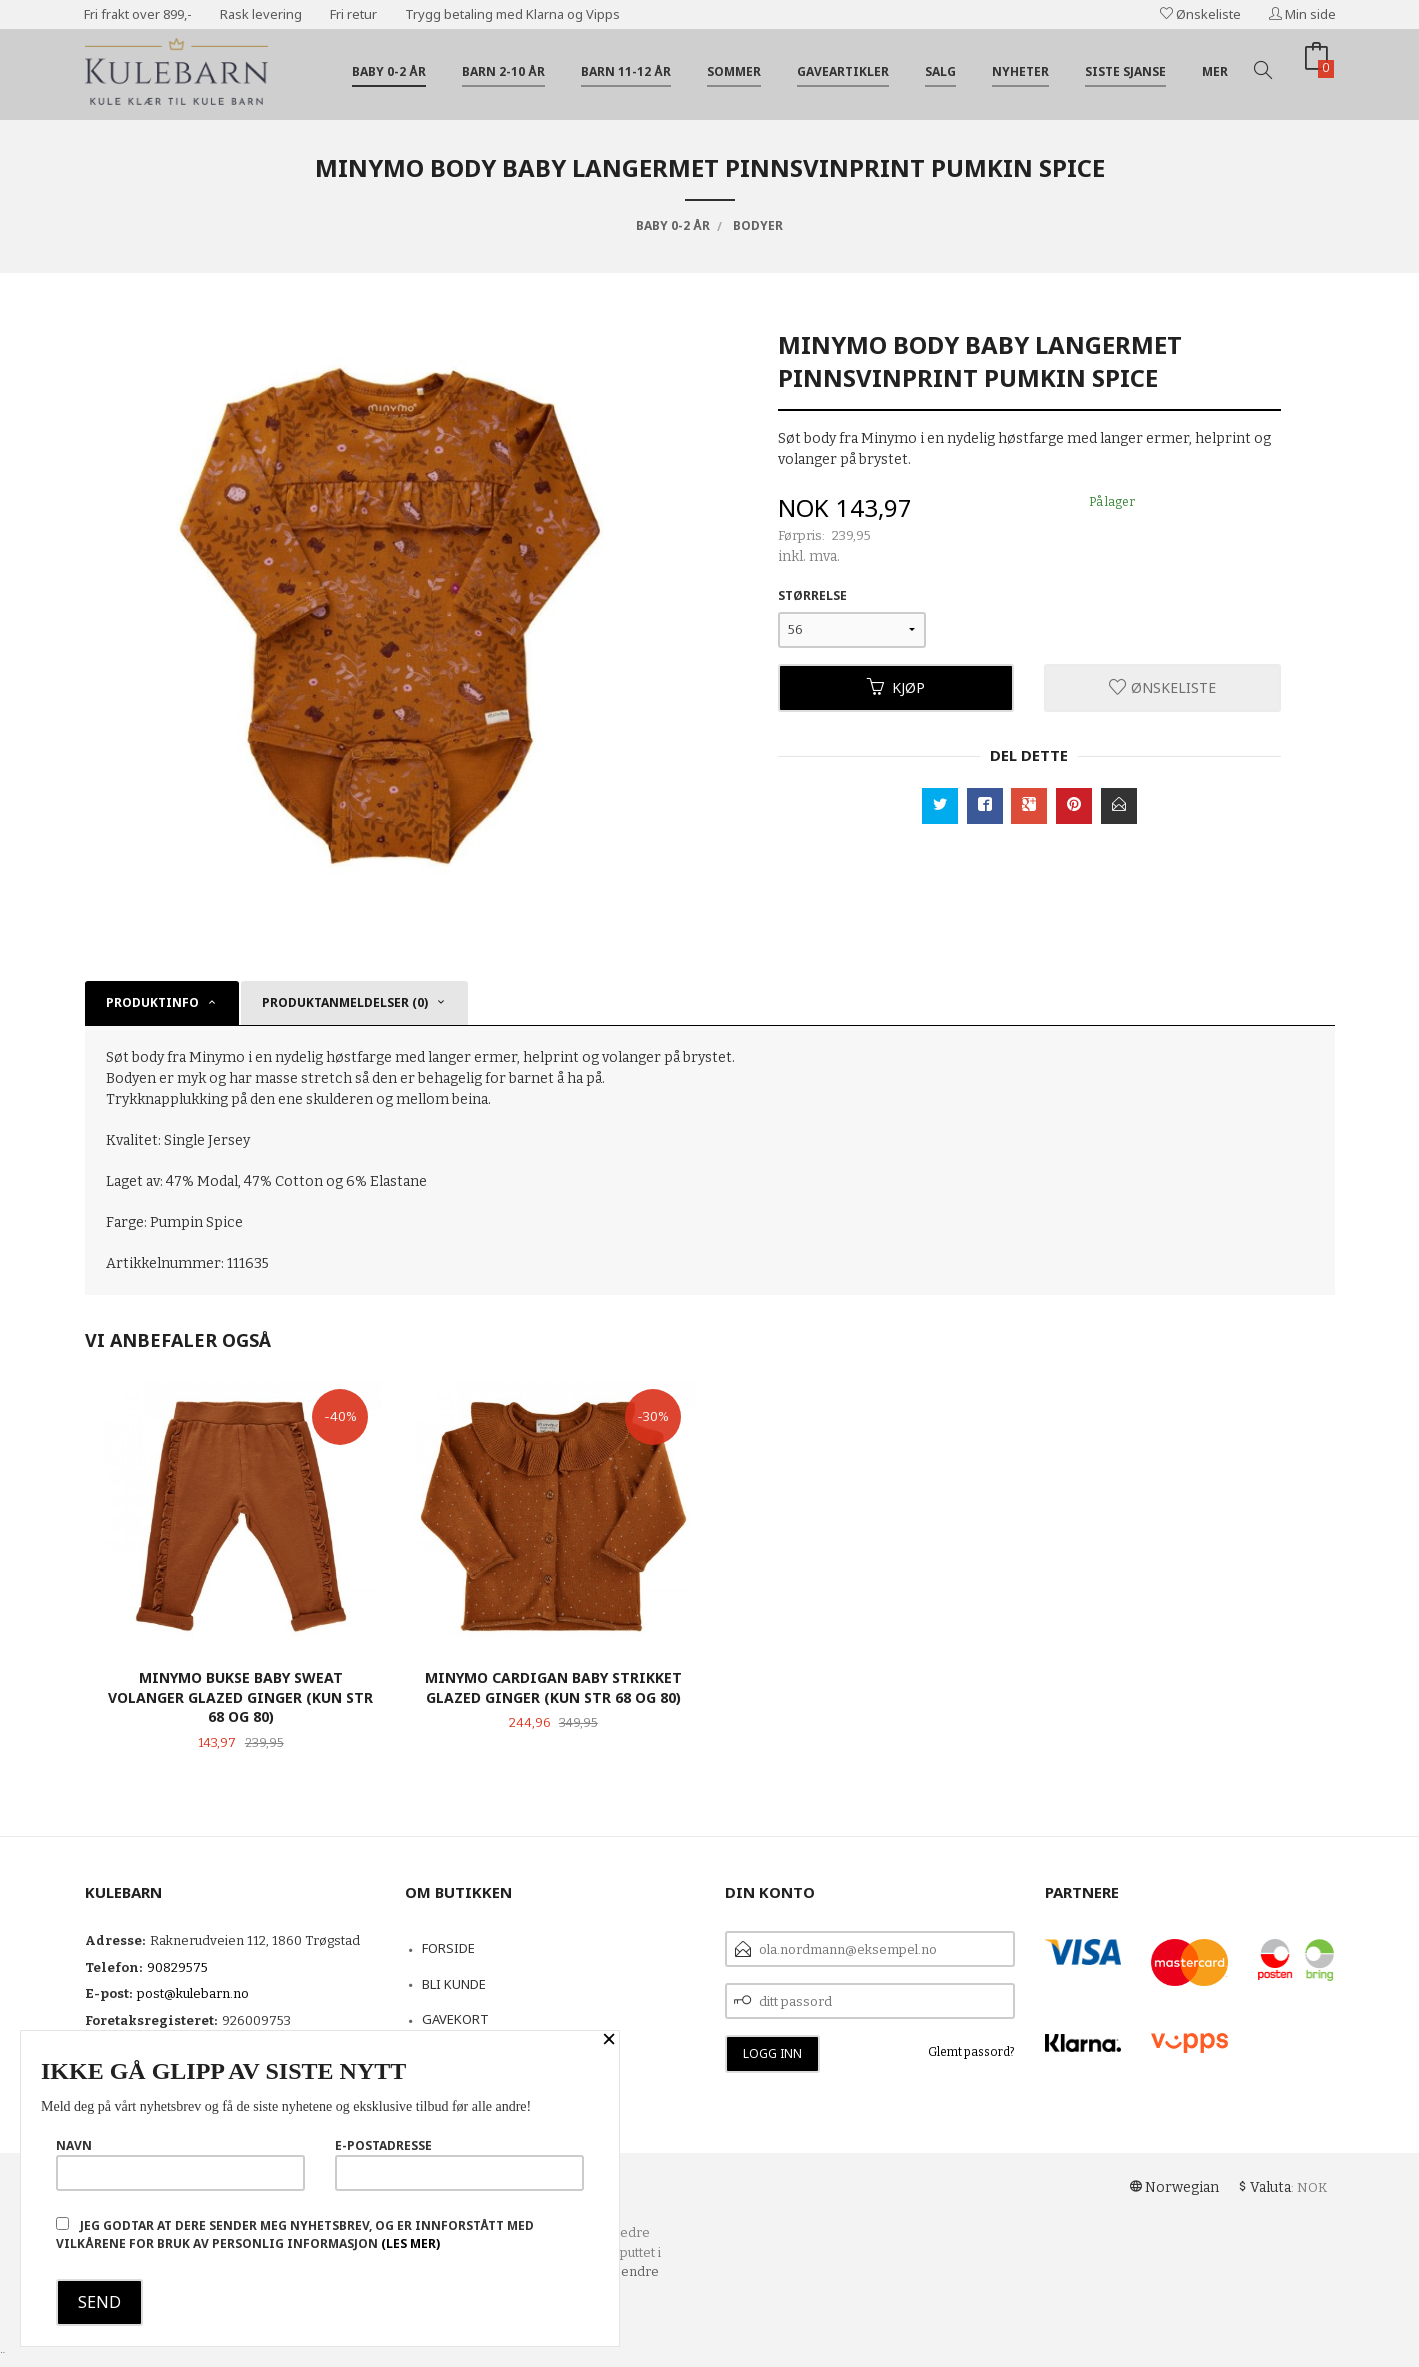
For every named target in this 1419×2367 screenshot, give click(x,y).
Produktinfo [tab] (152, 1002)
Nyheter (1020, 71)
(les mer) (410, 2243)
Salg (940, 71)
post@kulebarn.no (193, 1993)
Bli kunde (454, 1984)
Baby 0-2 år (389, 71)
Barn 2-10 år (503, 71)
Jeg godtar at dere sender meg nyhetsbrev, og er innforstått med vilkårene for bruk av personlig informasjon (295, 2234)
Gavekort (455, 2019)
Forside (448, 1948)
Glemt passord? (971, 2052)
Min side (1302, 14)
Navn (180, 2164)
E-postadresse (459, 2164)
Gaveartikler (843, 71)
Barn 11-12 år (626, 71)
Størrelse (812, 595)
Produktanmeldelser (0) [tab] (345, 1002)
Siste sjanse (1125, 71)
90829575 (177, 1967)
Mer (1215, 71)
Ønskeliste (1200, 14)
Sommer (734, 71)
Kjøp (896, 687)
